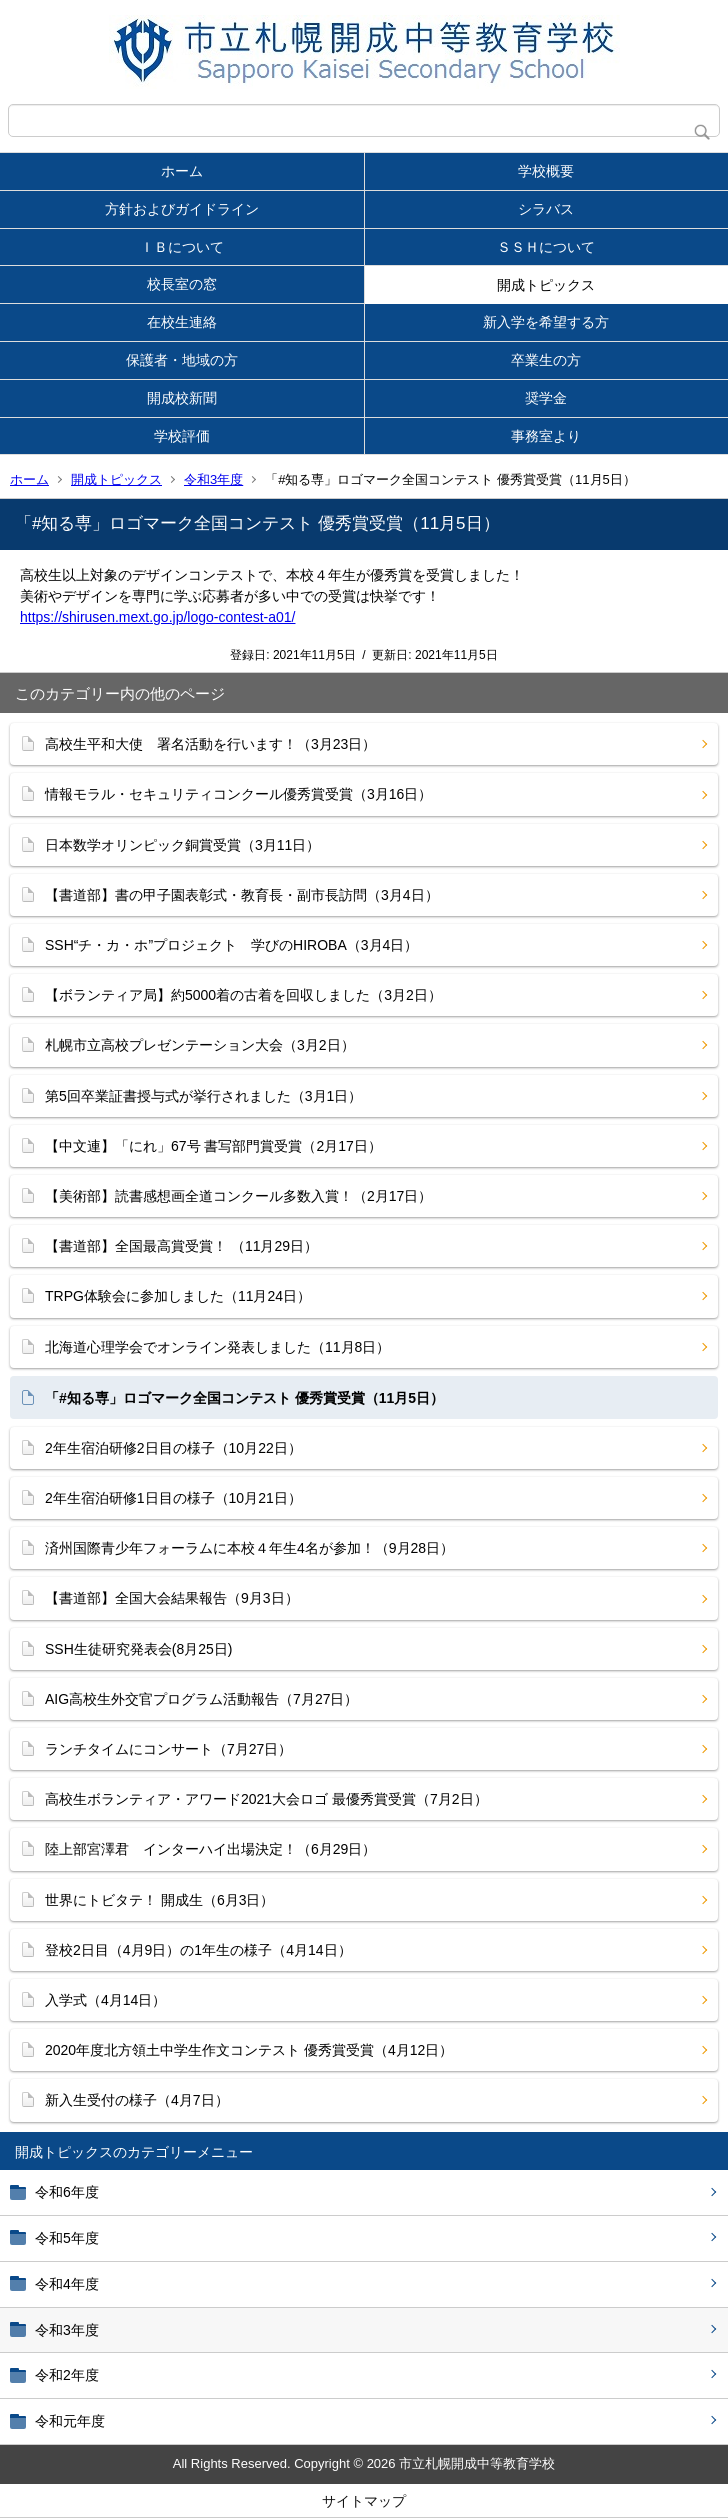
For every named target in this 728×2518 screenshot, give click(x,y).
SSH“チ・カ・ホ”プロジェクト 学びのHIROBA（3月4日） (231, 945)
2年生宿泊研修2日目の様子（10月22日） (173, 1448)
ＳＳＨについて (546, 247)
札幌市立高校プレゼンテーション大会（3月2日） (200, 1045)
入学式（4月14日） (105, 2000)
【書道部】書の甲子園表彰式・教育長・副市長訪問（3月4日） (242, 895)
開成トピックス (546, 285)
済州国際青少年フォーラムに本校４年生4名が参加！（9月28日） (249, 1548)
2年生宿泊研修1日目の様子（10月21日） (173, 1498)
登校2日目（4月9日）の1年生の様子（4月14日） (198, 1950)
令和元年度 (70, 2421)
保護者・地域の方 (182, 360)
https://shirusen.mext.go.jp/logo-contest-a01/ (157, 617)
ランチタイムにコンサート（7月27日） (168, 1749)
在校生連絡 (182, 322)
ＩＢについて (182, 247)
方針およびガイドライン (182, 209)
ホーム (182, 171)
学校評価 (182, 436)
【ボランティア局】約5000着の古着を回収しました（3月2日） (243, 995)
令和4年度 (67, 2284)
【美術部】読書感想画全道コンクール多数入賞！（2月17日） (238, 1196)
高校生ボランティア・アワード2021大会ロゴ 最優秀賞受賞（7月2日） (266, 1799)
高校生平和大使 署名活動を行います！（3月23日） (210, 744)
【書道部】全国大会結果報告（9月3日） (172, 1598)
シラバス (546, 209)
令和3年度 (213, 479)
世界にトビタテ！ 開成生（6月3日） (159, 1900)
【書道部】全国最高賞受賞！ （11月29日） (181, 1246)
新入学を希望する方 (546, 322)
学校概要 (546, 171)
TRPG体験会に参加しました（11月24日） (178, 1296)
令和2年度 (67, 2375)
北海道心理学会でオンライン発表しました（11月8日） (217, 1347)
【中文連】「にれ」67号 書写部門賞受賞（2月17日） (213, 1146)
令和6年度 (67, 2192)
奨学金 (546, 398)
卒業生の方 (546, 360)
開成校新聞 (182, 398)
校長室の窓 (182, 284)
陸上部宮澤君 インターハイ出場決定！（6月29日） (210, 1849)
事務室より (546, 436)
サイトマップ (364, 2501)
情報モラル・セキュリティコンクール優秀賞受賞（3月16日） (238, 794)
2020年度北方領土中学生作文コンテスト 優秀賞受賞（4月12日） (249, 2050)
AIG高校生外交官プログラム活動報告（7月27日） (201, 1699)
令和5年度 (67, 2238)
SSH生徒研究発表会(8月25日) (138, 1649)
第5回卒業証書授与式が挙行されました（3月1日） (203, 1096)
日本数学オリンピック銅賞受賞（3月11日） (182, 845)
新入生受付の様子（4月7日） (137, 2100)
